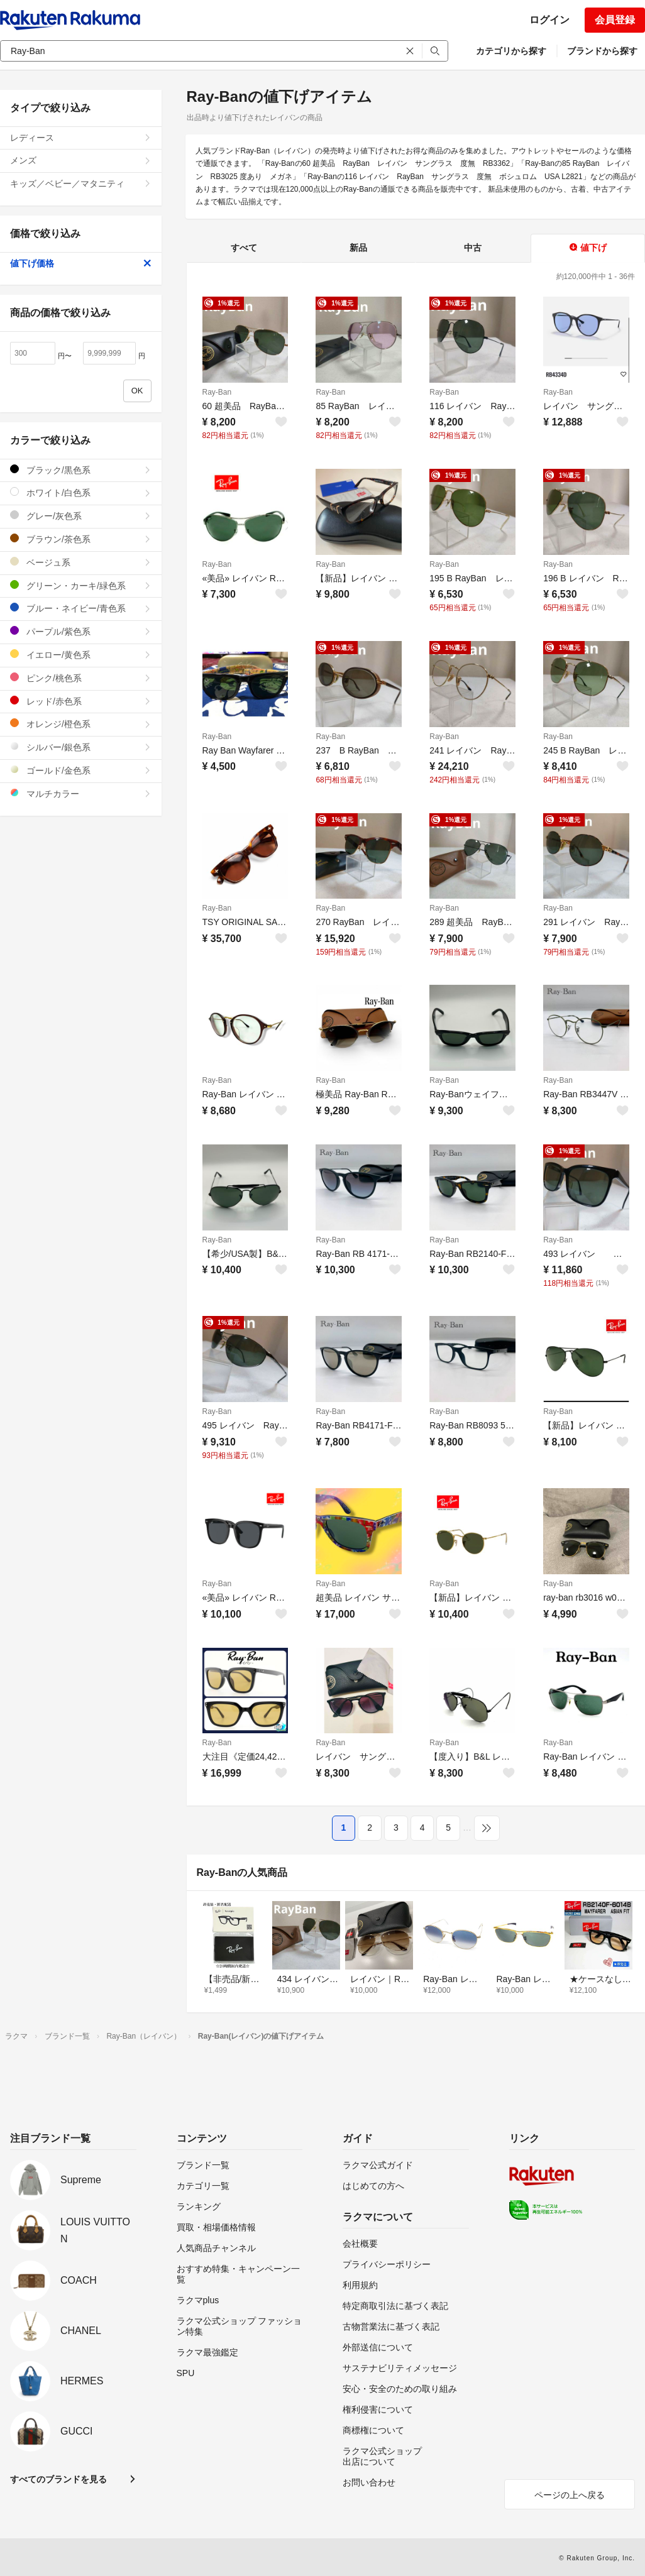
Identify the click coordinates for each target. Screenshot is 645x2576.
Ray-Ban (217, 392)
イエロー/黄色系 (81, 654)
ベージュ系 (81, 562)
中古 (473, 248)
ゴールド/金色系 (81, 770)
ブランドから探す (602, 51)
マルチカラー (81, 793)
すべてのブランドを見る (58, 2479)
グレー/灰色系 (81, 515)
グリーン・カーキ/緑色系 (81, 585)
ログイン (549, 19)
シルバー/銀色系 (81, 747)
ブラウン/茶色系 (81, 539)
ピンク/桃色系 (81, 677)
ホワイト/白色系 (81, 492)
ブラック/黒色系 (81, 469)
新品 (358, 248)
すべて (244, 248)
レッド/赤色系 (81, 701)
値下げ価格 (81, 263)
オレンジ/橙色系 (81, 723)
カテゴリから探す (511, 51)
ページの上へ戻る (569, 2495)
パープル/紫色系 (81, 631)
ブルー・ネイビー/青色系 (81, 608)
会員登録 (615, 19)
